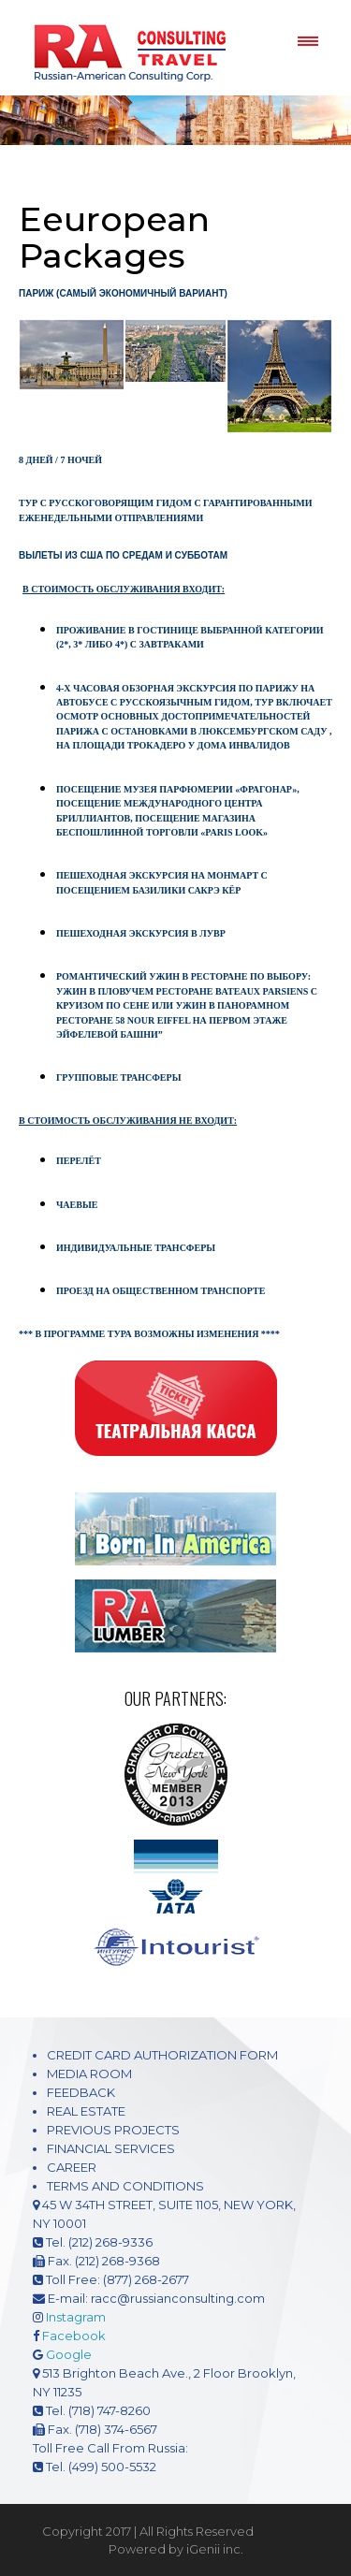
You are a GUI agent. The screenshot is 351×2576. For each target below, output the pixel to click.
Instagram (76, 2316)
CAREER (71, 2167)
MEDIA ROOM (89, 2073)
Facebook (74, 2335)
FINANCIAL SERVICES (111, 2148)
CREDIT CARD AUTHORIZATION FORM (162, 2054)
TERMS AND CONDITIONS (125, 2185)
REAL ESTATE (86, 2110)
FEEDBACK (81, 2092)
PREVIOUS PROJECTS (113, 2129)
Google (69, 2354)
